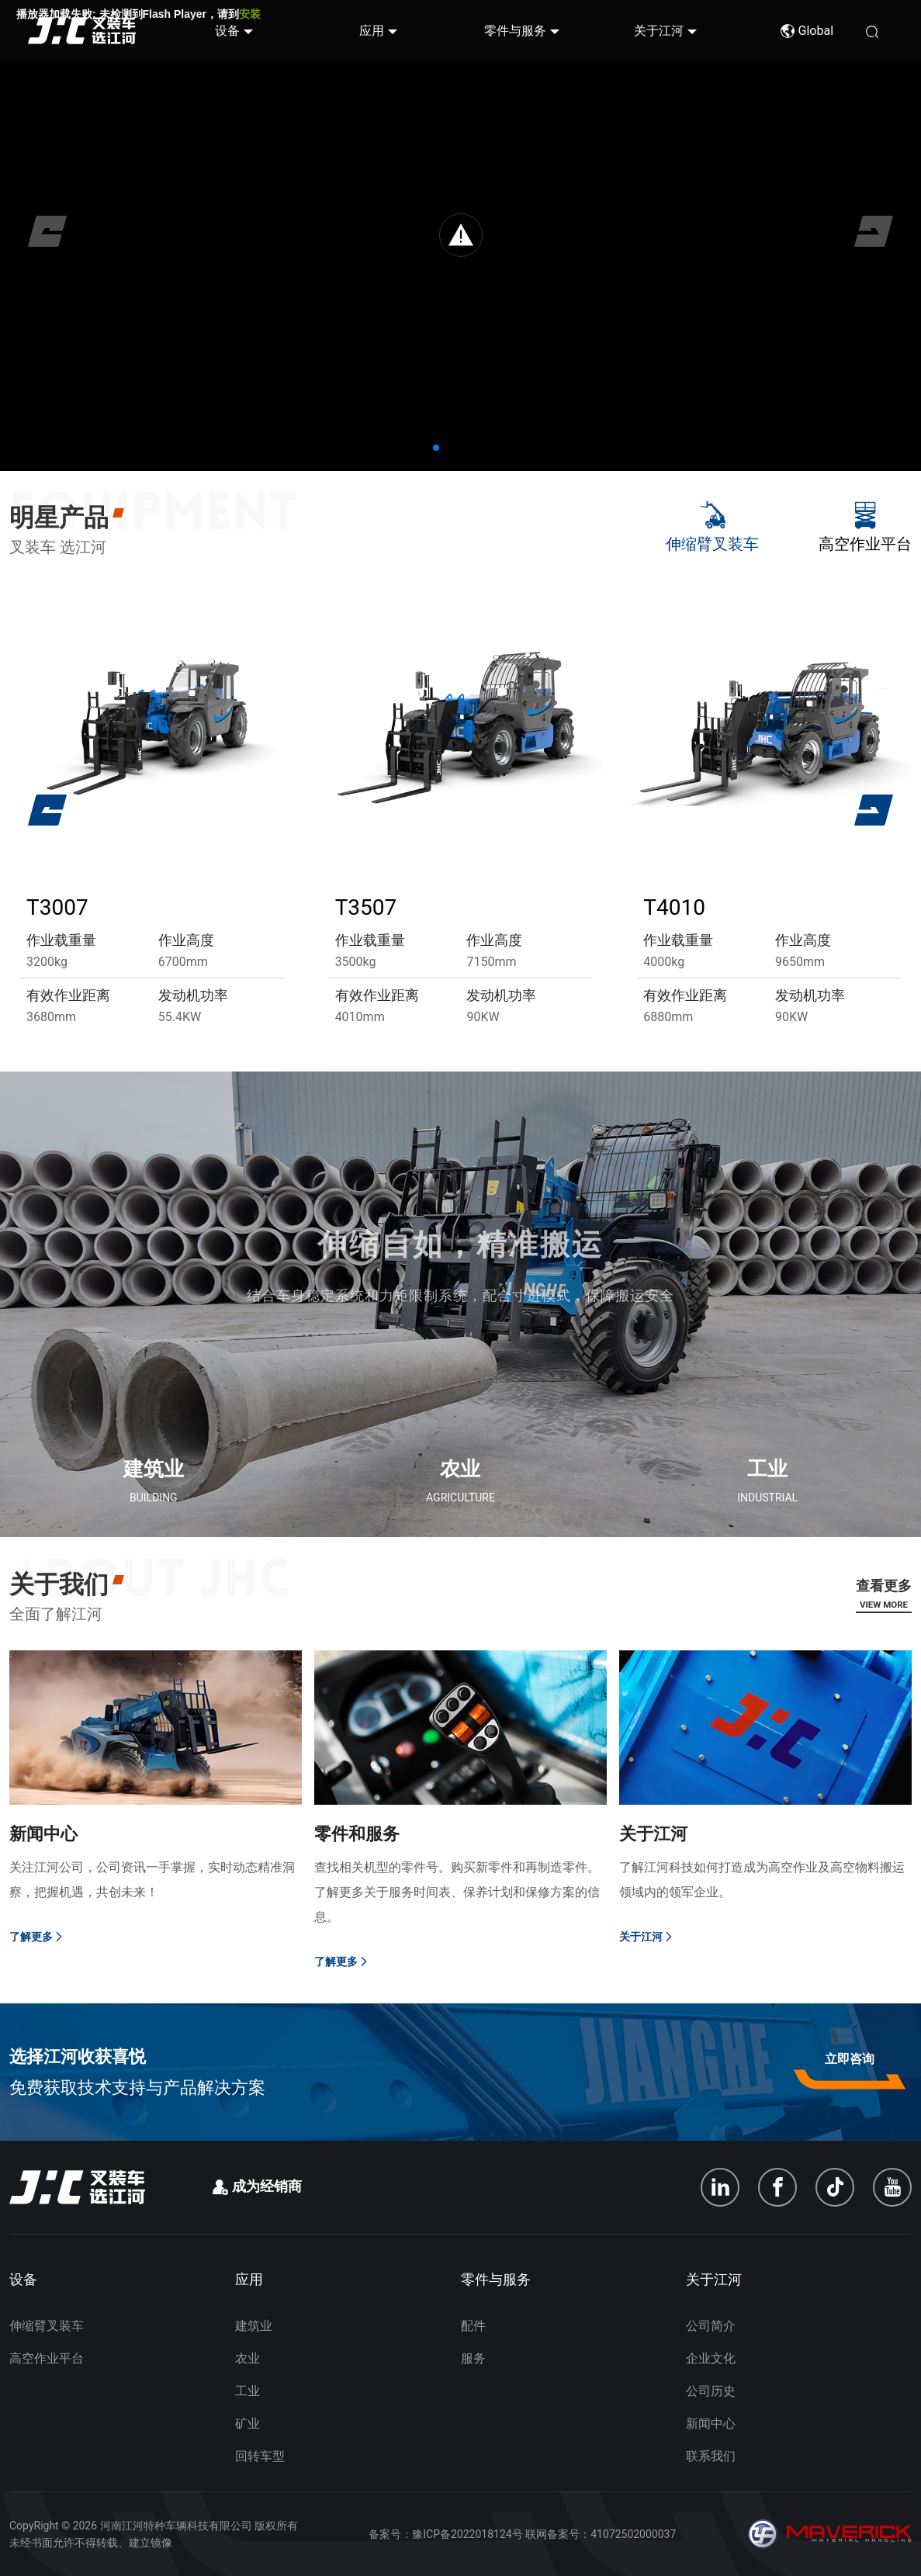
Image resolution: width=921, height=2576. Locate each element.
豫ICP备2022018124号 (467, 2534)
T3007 (57, 907)
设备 (227, 30)
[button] (436, 448)
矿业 (247, 2423)
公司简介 (711, 2325)
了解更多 (37, 1936)
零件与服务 (515, 30)
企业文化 (711, 2358)
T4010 (674, 907)
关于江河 (659, 30)
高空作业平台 (46, 2358)
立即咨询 (849, 2058)
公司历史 (711, 2391)
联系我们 (711, 2456)
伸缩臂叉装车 (46, 2325)
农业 (247, 2358)
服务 (473, 2358)
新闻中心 (711, 2423)
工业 (247, 2391)
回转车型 (260, 2456)
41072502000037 (633, 2534)
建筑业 (253, 2325)
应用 (371, 30)
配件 (473, 2325)
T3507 (366, 907)
